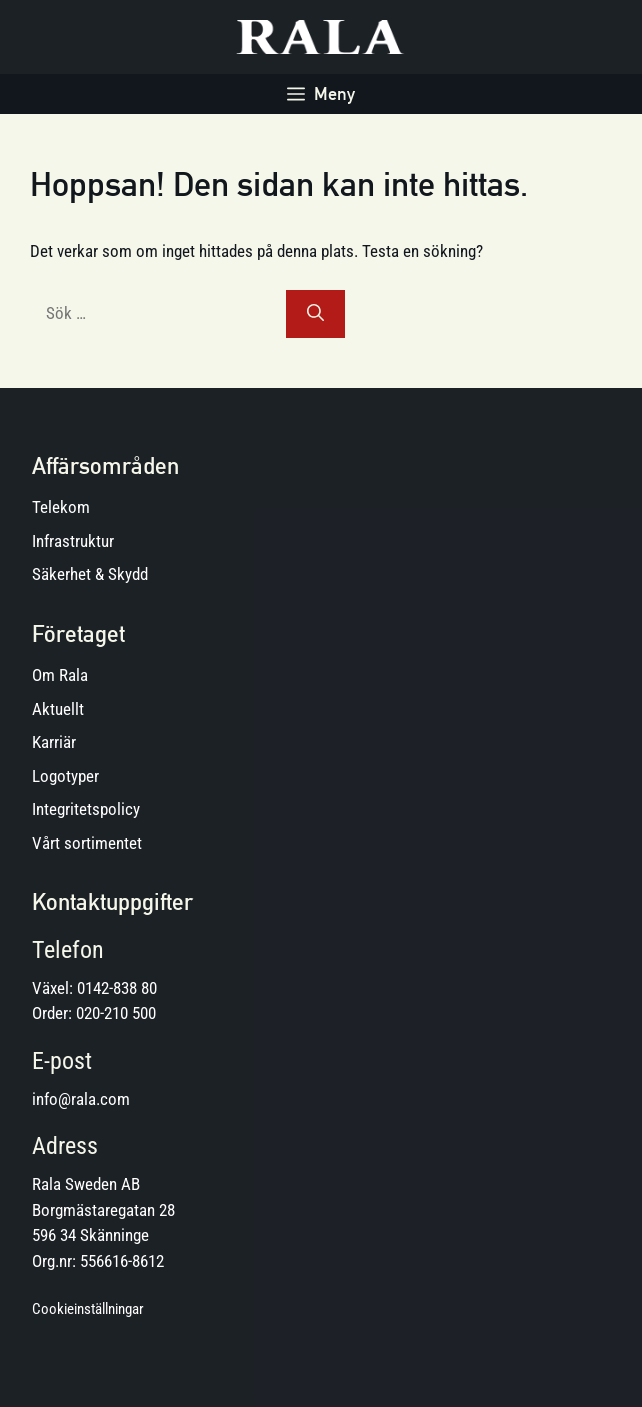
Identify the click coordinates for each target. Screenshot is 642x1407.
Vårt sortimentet (87, 843)
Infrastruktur (73, 541)
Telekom (61, 507)
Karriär (54, 742)
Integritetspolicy (86, 809)
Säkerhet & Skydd (90, 574)
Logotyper (65, 776)
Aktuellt (58, 709)
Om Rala (60, 675)
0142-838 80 (117, 988)
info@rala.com (81, 1099)
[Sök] (315, 314)
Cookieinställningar (88, 1309)
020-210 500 (116, 1013)
